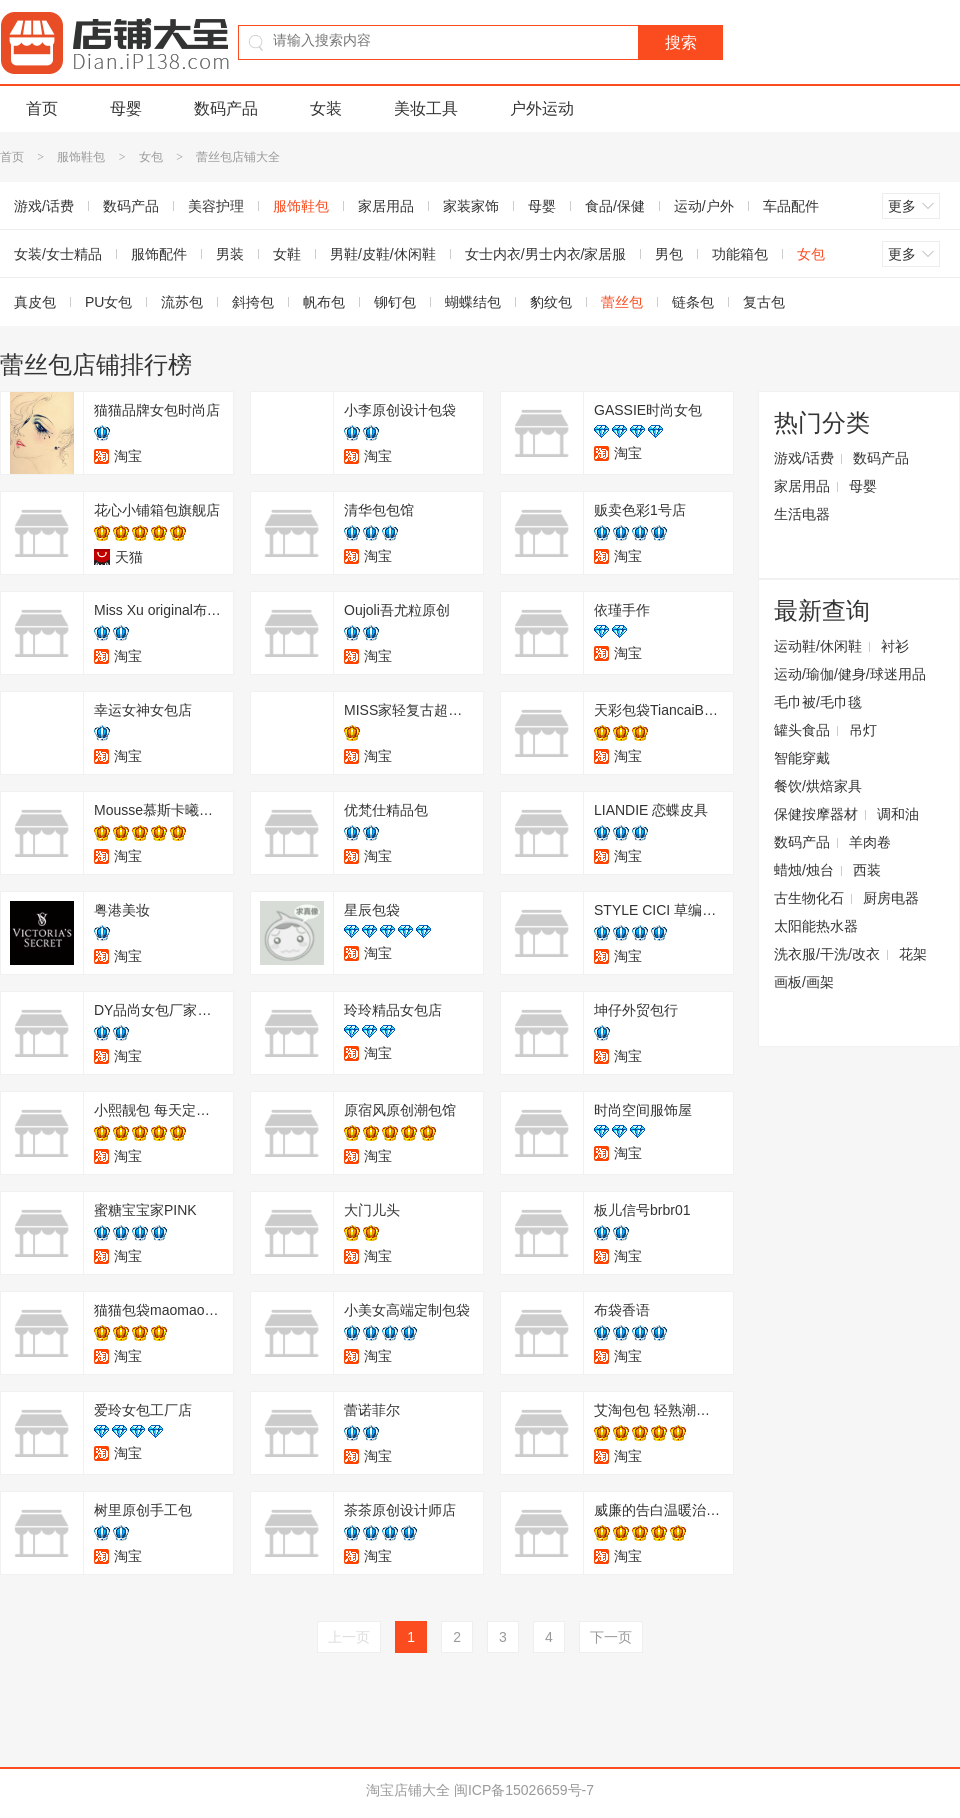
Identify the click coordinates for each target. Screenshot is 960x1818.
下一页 (611, 1637)
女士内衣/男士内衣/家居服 (546, 254)
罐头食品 (802, 730)
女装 (326, 108)
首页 (42, 108)
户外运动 (542, 108)
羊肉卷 (870, 842)
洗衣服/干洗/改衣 (827, 954)
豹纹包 (551, 302)
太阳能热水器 (816, 926)
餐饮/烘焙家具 (818, 786)
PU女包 (108, 302)
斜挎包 (253, 302)
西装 (867, 870)
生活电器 (802, 514)
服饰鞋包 (81, 157)
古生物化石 (809, 898)
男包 (669, 254)
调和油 (898, 814)
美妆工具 (426, 108)
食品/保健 (615, 206)
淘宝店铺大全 (408, 1790)
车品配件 (791, 206)
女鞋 (287, 254)
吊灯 (863, 730)
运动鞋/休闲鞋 (818, 646)
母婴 (126, 108)
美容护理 (216, 206)
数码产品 (226, 108)
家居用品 (386, 206)
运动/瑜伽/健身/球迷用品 (850, 674)
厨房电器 (891, 898)
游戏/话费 (804, 458)
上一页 (349, 1637)
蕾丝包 (622, 302)
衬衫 (895, 646)
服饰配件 (159, 254)
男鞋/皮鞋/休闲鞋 (383, 254)
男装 (230, 254)
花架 (913, 954)
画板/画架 (804, 982)
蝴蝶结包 (473, 302)
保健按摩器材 (816, 814)
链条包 (693, 302)
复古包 (764, 302)
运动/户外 (704, 206)
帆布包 (324, 302)
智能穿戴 (802, 758)
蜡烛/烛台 (804, 870)
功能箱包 (740, 254)
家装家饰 (471, 206)
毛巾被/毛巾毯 (818, 702)
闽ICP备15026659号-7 (524, 1790)
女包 (151, 157)
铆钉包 (395, 302)
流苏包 (182, 302)
